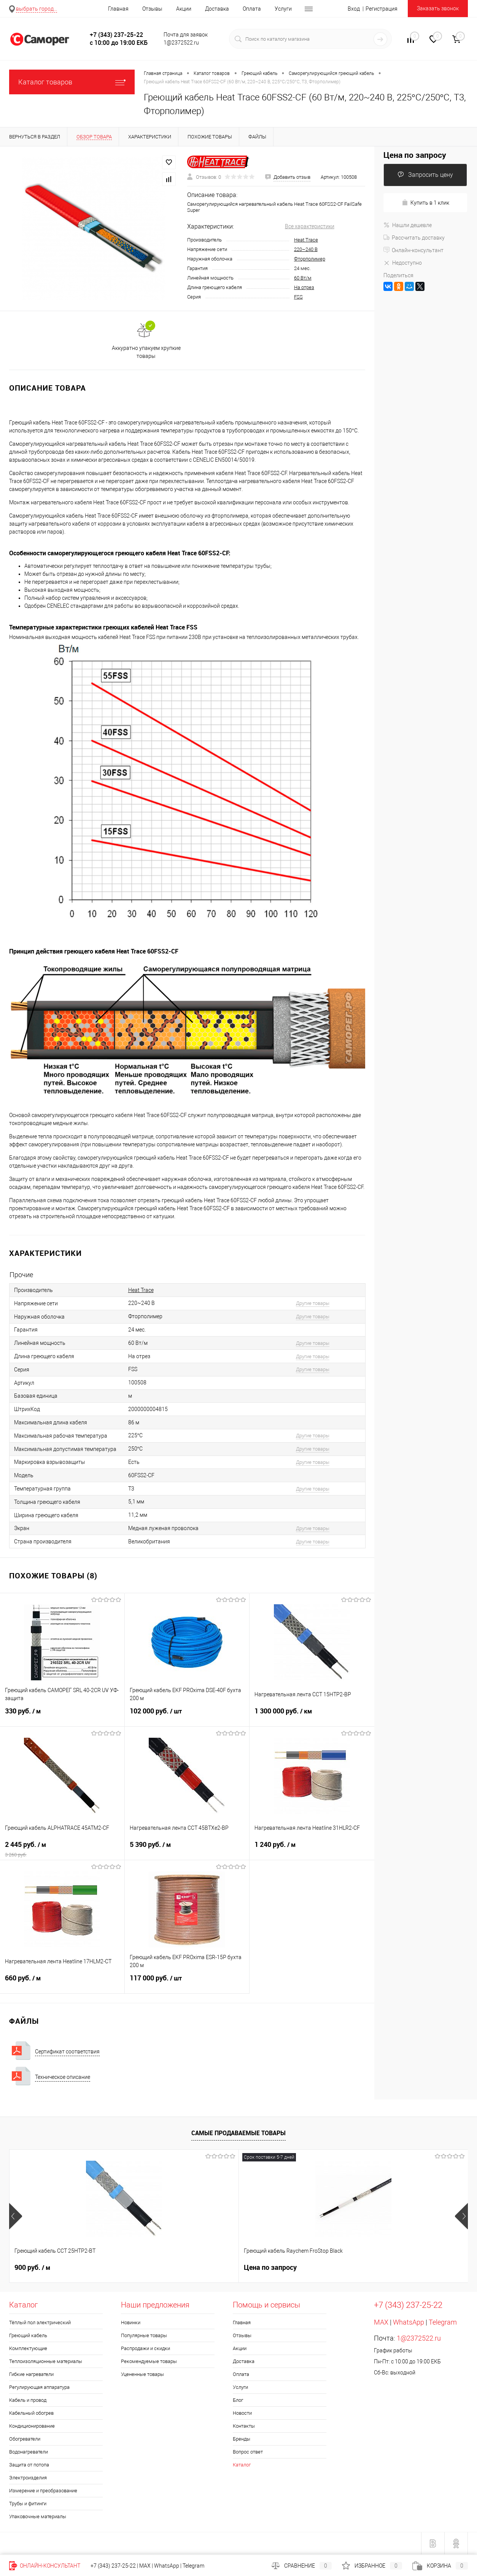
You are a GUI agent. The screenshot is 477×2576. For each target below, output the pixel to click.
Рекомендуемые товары (149, 2361)
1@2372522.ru (419, 2338)
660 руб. (62, 1982)
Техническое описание (62, 2077)
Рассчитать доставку (414, 238)
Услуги (283, 9)
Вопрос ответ (248, 2452)
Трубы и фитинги (27, 2503)
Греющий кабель (28, 2335)
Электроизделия (28, 2478)
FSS (298, 297)
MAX (381, 2322)
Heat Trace (306, 240)
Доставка (217, 9)
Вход (354, 9)
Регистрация (382, 9)
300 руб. (376, 2267)
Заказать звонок (438, 8)
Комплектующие (28, 2348)
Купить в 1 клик (425, 202)
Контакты (244, 2426)
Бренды (241, 2439)
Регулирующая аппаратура (39, 2387)
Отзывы (152, 9)
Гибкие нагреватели (31, 2374)
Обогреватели (24, 2439)
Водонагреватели (28, 2452)
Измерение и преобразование (43, 2490)
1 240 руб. (311, 1849)
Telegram (443, 2322)
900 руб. (32, 2267)
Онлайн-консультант (413, 250)
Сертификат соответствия (67, 2051)
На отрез (304, 287)
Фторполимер (309, 259)
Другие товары (312, 1303)
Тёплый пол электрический (40, 2322)
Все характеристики (309, 226)
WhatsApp (408, 2322)
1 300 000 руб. (311, 1715)
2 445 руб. (62, 1849)
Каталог (242, 2465)
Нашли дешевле (407, 225)
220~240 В (306, 249)
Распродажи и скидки (145, 2348)
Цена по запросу (414, 155)
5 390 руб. (187, 1849)
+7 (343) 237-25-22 (113, 2566)
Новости (242, 2413)
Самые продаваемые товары (238, 2133)
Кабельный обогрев (31, 2413)
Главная (118, 9)
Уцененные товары (142, 2374)
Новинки (130, 2322)
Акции (183, 9)
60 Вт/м (303, 278)
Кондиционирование (32, 2426)
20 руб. (261, 2267)
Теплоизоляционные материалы (45, 2361)
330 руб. (62, 1715)
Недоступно (402, 263)
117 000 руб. (187, 1982)
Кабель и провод (27, 2400)
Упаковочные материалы (37, 2516)
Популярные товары (144, 2335)
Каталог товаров (72, 82)
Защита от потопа (29, 2465)
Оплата (252, 9)
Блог (238, 2400)
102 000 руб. (187, 1715)
